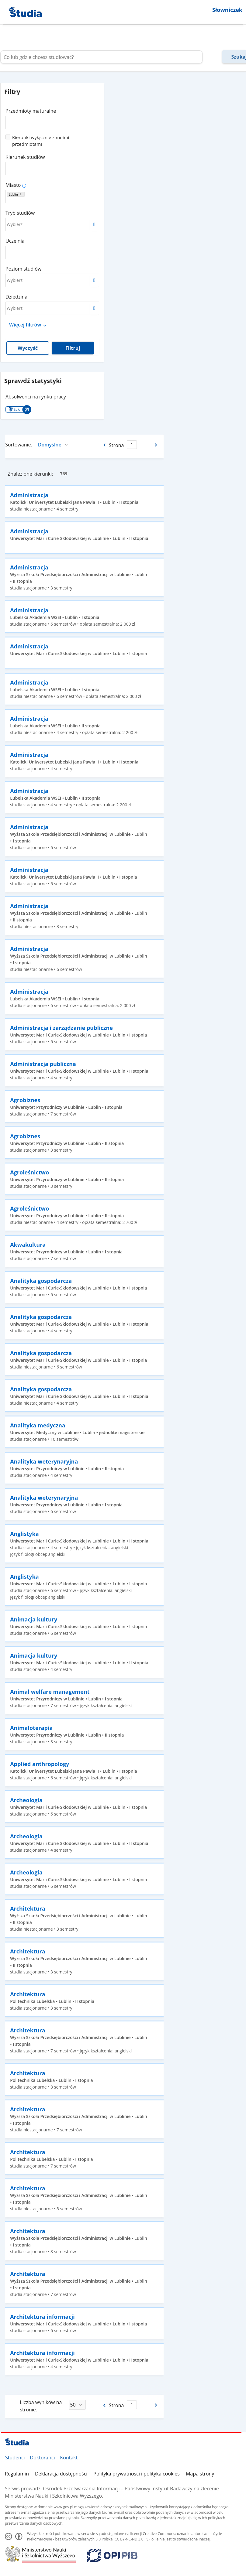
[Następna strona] (156, 445)
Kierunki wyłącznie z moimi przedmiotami (40, 140)
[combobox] (52, 120)
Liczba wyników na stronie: (41, 2406)
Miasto (13, 185)
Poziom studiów (23, 268)
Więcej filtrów (25, 324)
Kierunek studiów (25, 157)
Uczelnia (15, 240)
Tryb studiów (20, 213)
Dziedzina (16, 296)
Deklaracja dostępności (61, 2474)
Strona (116, 445)
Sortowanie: (18, 444)
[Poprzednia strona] (103, 445)
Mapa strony (200, 2474)
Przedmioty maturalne (30, 111)
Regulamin (17, 2474)
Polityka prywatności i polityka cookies (136, 2474)
